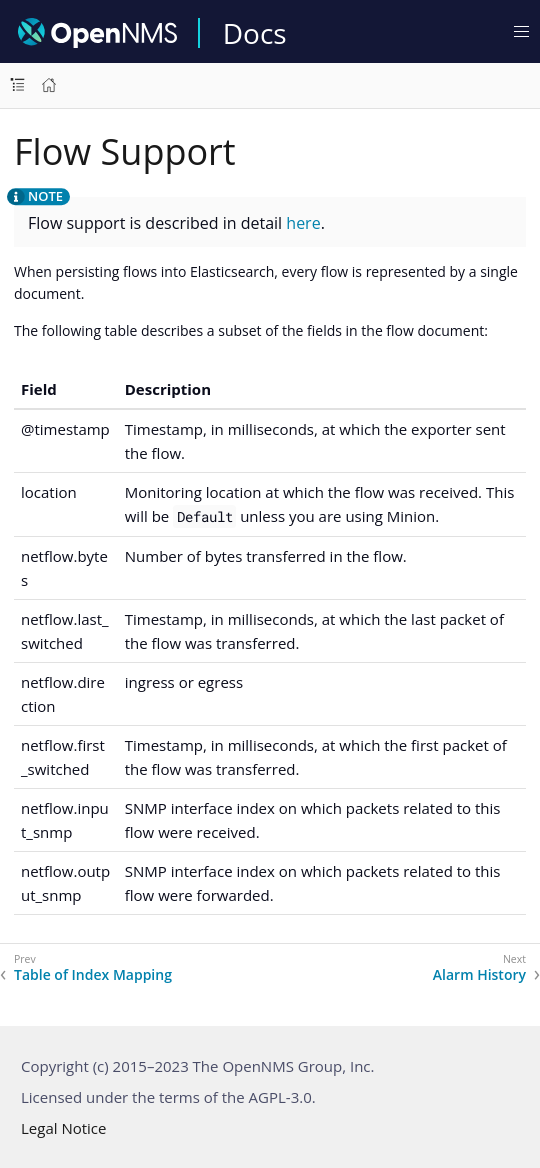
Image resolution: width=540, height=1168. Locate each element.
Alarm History (479, 975)
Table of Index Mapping (93, 975)
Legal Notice (63, 1128)
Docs (255, 33)
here (303, 223)
